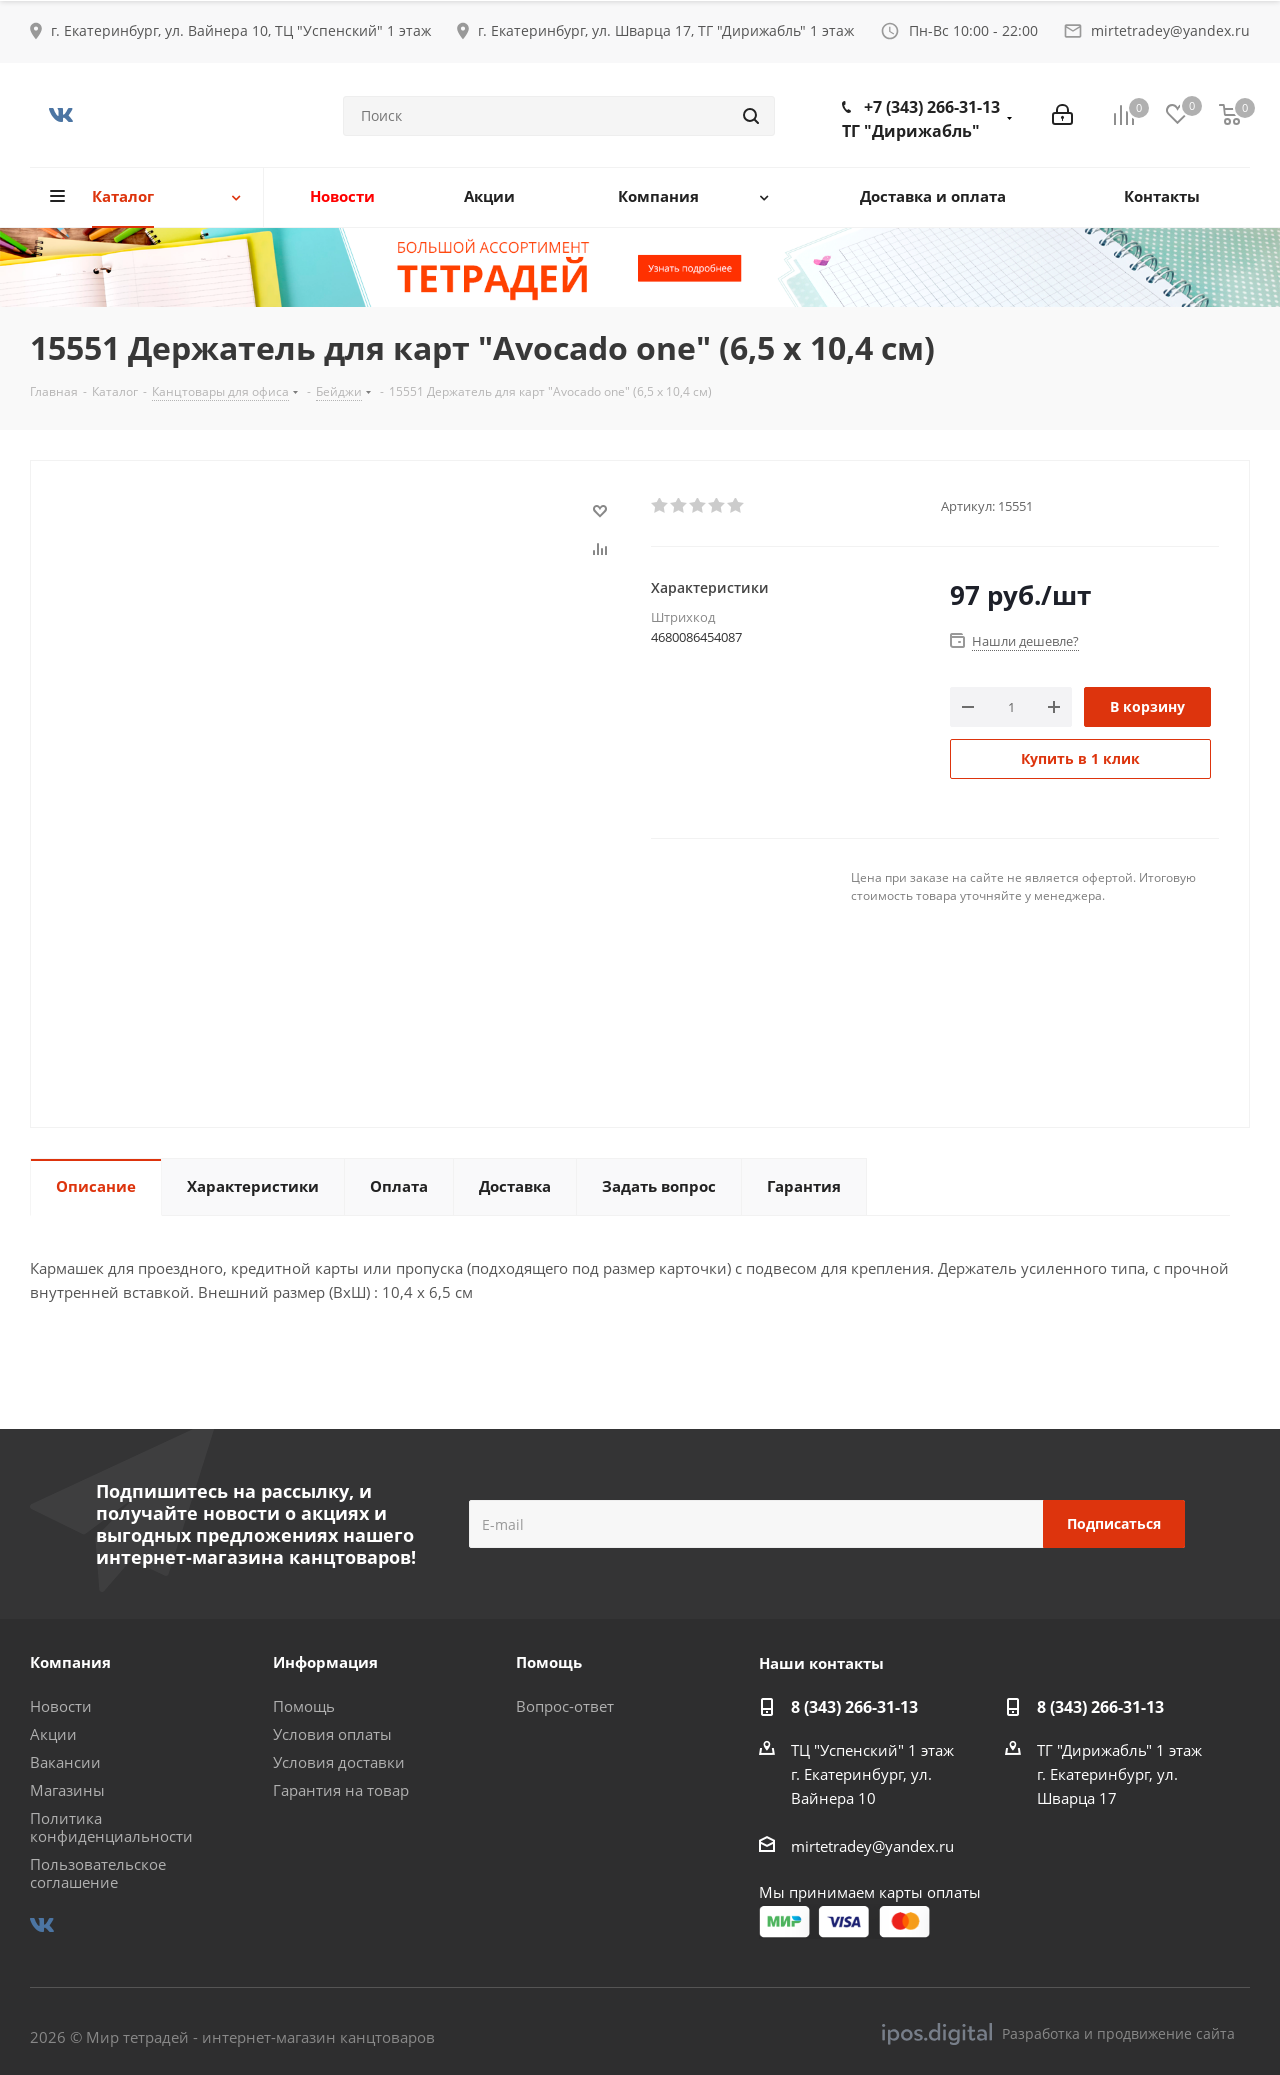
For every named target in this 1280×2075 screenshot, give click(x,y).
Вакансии (65, 1762)
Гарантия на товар (341, 1790)
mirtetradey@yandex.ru (1170, 30)
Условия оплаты (332, 1734)
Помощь (304, 1706)
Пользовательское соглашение (98, 1873)
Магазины (67, 1790)
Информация (325, 1662)
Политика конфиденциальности (111, 1827)
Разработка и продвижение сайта (1058, 2034)
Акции (53, 1734)
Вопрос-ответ (565, 1706)
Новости (61, 1706)
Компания (70, 1662)
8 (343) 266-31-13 (854, 1707)
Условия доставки (339, 1762)
